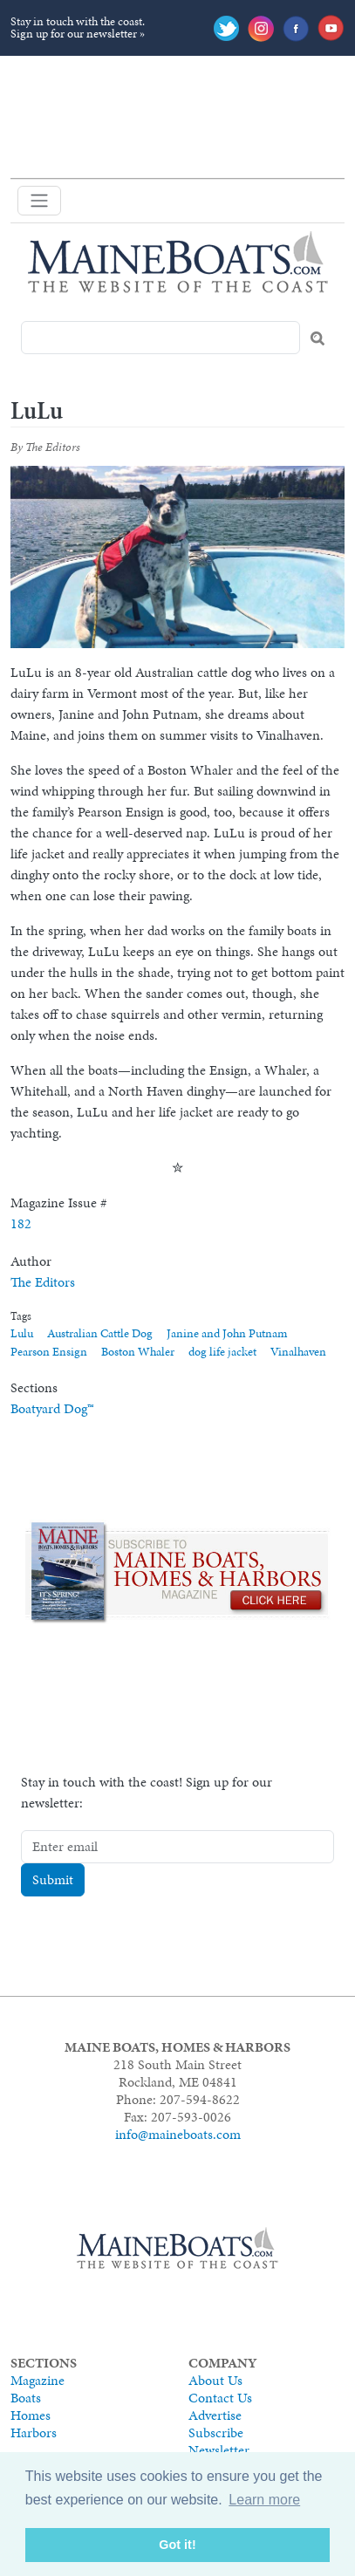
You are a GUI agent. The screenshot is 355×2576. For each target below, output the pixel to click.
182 (20, 1223)
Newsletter (218, 2450)
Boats (25, 2398)
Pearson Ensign (48, 1351)
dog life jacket (222, 1351)
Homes (30, 2415)
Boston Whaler (137, 1351)
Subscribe (215, 2432)
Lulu (21, 1333)
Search (317, 338)
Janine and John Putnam (227, 1333)
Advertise (215, 2415)
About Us (215, 2380)
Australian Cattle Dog (100, 1333)
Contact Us (220, 2398)
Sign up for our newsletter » (77, 33)
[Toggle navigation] (39, 200)
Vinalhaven (298, 1351)
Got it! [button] (177, 2545)
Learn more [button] (264, 2499)
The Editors (42, 1282)
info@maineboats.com (178, 2134)
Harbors (33, 2432)
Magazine (37, 2380)
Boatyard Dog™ (51, 1408)
